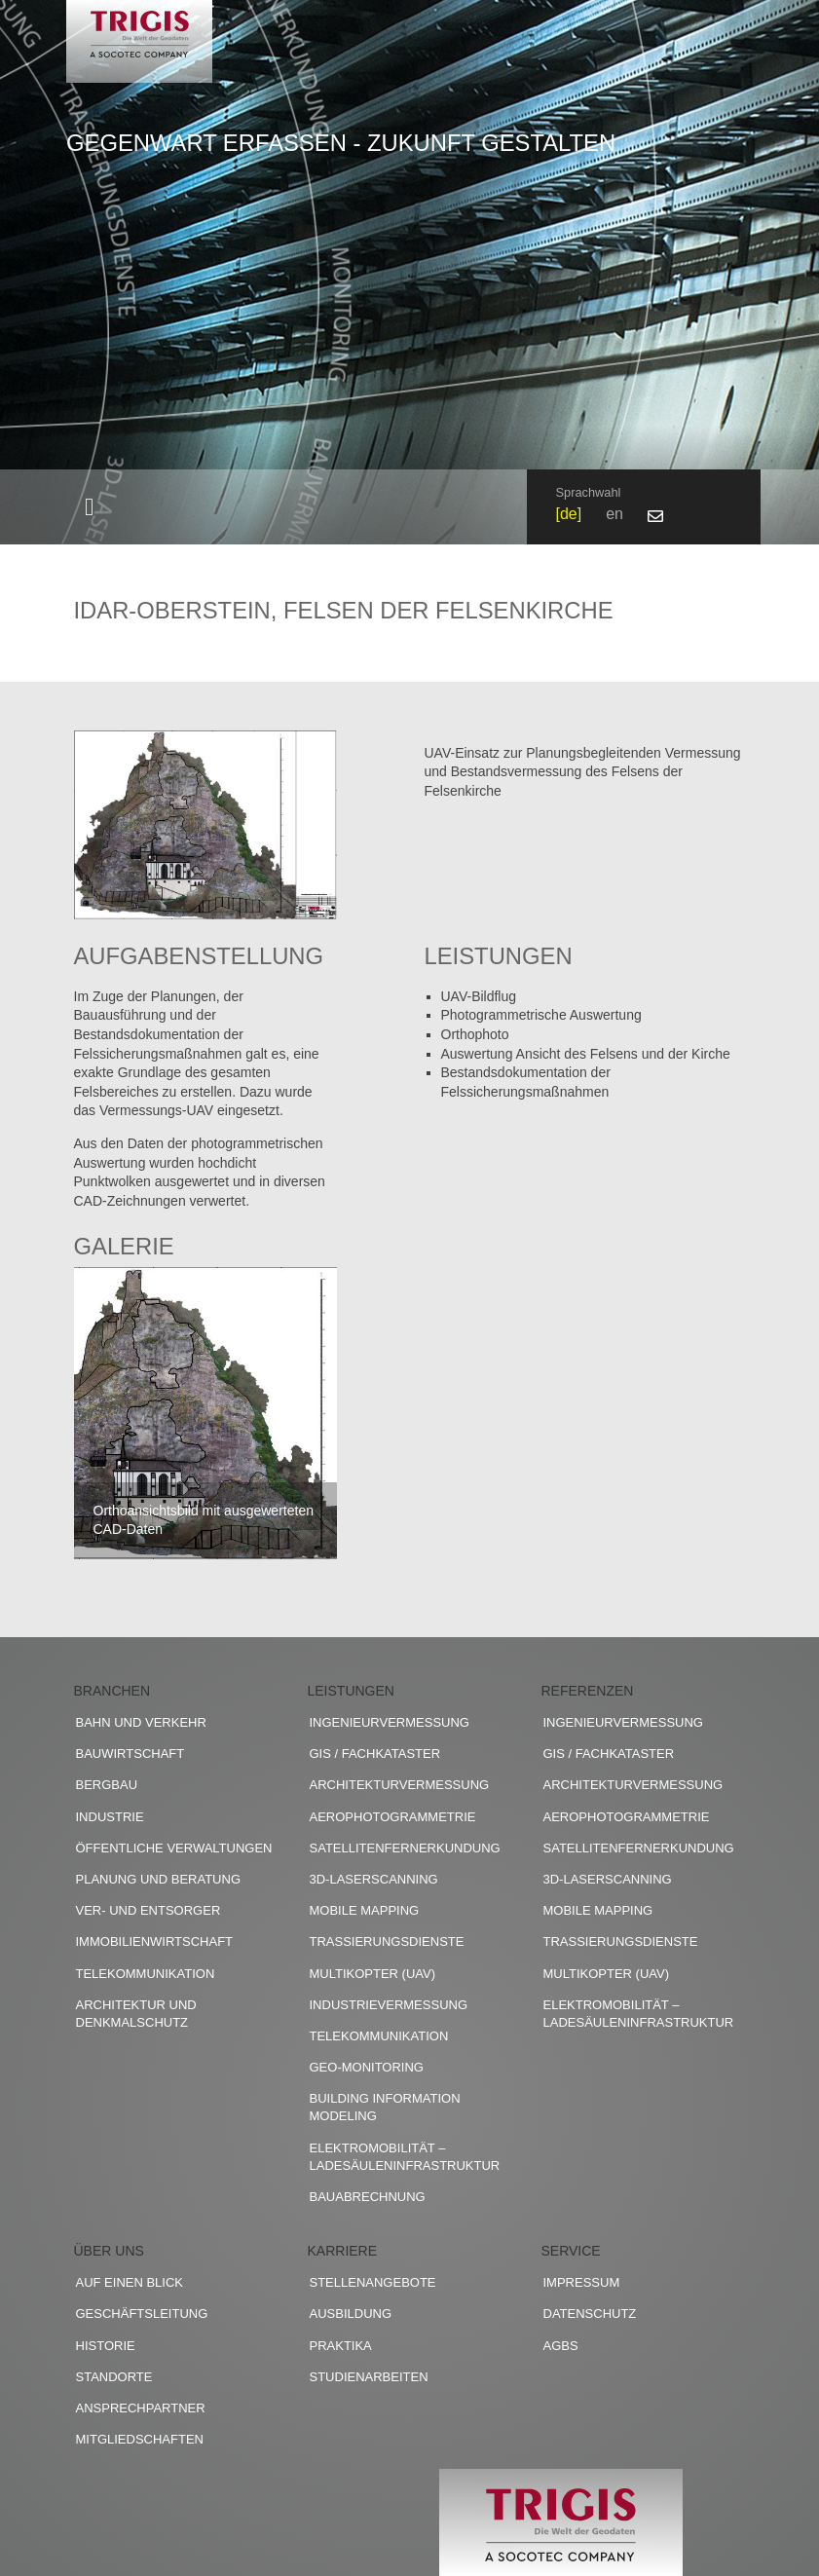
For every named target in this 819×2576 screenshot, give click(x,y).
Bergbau (107, 1784)
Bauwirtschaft (130, 1753)
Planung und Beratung (159, 1879)
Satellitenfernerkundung (405, 1848)
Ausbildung (351, 2313)
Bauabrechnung (368, 2196)
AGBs (560, 2345)
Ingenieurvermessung (389, 1722)
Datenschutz (590, 2313)
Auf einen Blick (130, 2282)
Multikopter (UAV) (373, 1973)
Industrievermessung (389, 2004)
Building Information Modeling (385, 2107)
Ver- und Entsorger (148, 1910)
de (568, 513)
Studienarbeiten (369, 2377)
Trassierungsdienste (387, 1941)
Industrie (110, 1817)
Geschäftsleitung (142, 2313)
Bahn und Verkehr (141, 1722)
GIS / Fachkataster (375, 1753)
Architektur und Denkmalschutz (136, 2013)
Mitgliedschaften (140, 2439)
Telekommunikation (145, 1973)
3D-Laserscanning (374, 1879)
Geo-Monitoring (367, 2067)
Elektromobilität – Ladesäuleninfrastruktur (405, 2157)
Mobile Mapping (365, 1910)
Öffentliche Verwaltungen (174, 1848)
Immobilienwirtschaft (155, 1941)
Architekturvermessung (400, 1784)
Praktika (341, 2345)
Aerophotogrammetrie (393, 1817)
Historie (105, 2345)
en (614, 513)
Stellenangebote (373, 2282)
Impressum (581, 2282)
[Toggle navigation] (89, 507)
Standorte (114, 2377)
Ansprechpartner (140, 2408)
